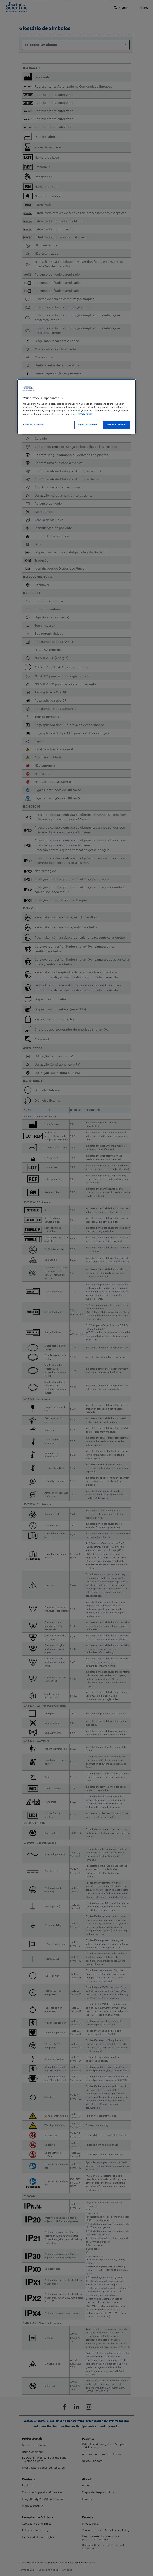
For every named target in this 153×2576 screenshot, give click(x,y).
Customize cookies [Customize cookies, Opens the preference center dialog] (33, 424)
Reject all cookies (87, 424)
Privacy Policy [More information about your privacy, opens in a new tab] (85, 413)
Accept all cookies (117, 424)
